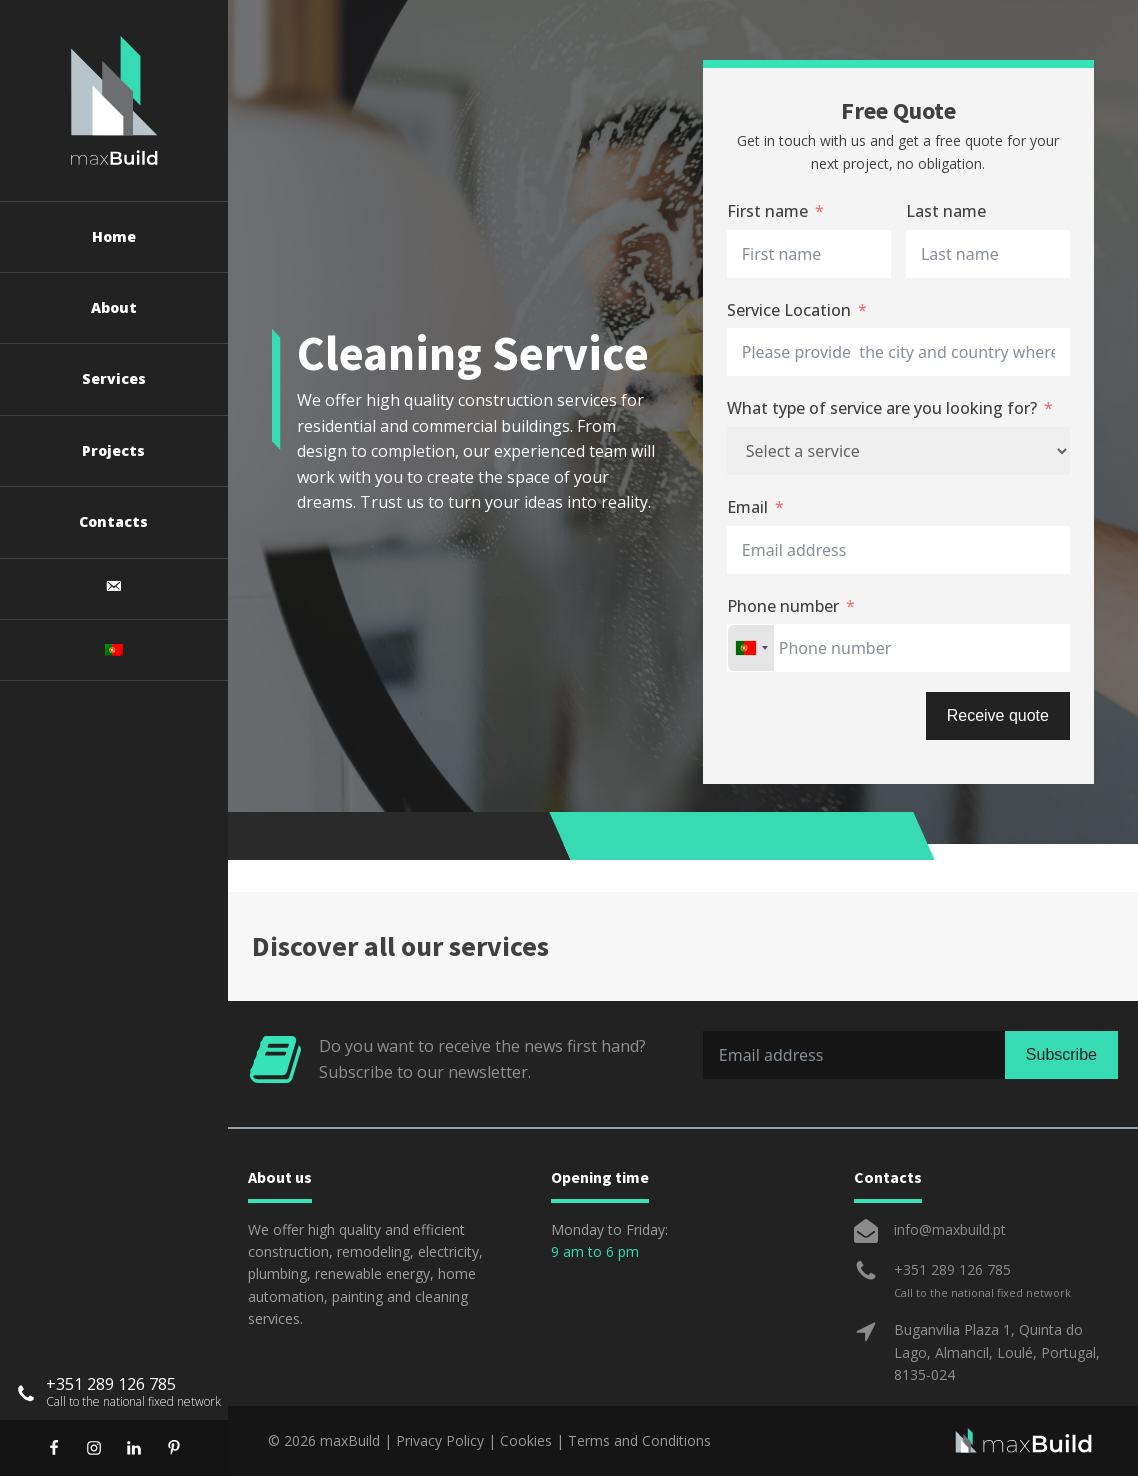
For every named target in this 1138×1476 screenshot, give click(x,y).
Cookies (526, 1440)
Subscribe (1061, 1054)
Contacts (113, 521)
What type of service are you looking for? (882, 408)
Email (747, 507)
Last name (946, 211)
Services (114, 378)
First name (767, 211)
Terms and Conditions (639, 1440)
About (114, 307)
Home (114, 236)
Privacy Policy (440, 1440)
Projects (113, 450)
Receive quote (998, 715)
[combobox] (751, 648)
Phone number (783, 606)
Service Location (789, 310)
